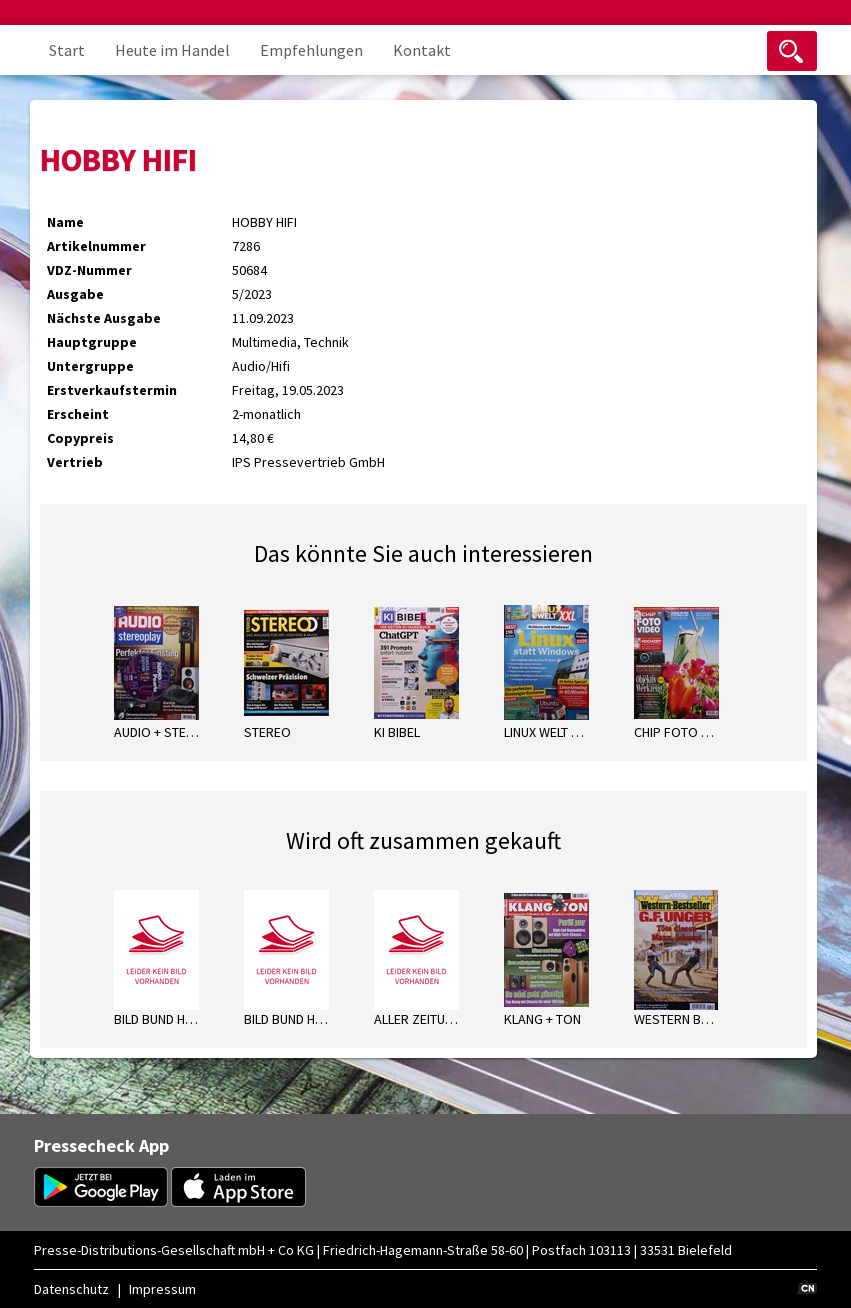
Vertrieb (75, 462)
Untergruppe (90, 366)
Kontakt (422, 50)
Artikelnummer (96, 246)
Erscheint (78, 414)
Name (65, 222)
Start (67, 50)
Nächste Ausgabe (104, 318)
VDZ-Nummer (89, 270)
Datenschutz (71, 1289)
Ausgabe (75, 294)
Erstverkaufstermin (112, 390)
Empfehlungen (311, 50)
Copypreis (80, 438)
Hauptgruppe (92, 342)
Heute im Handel (172, 50)
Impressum (162, 1289)
